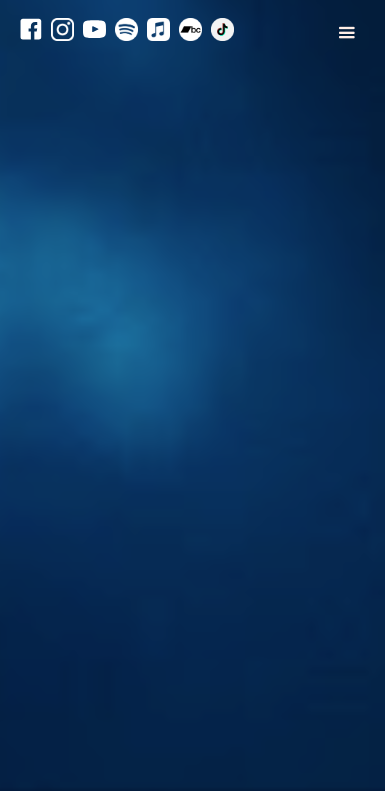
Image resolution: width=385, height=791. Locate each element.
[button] (336, 64)
